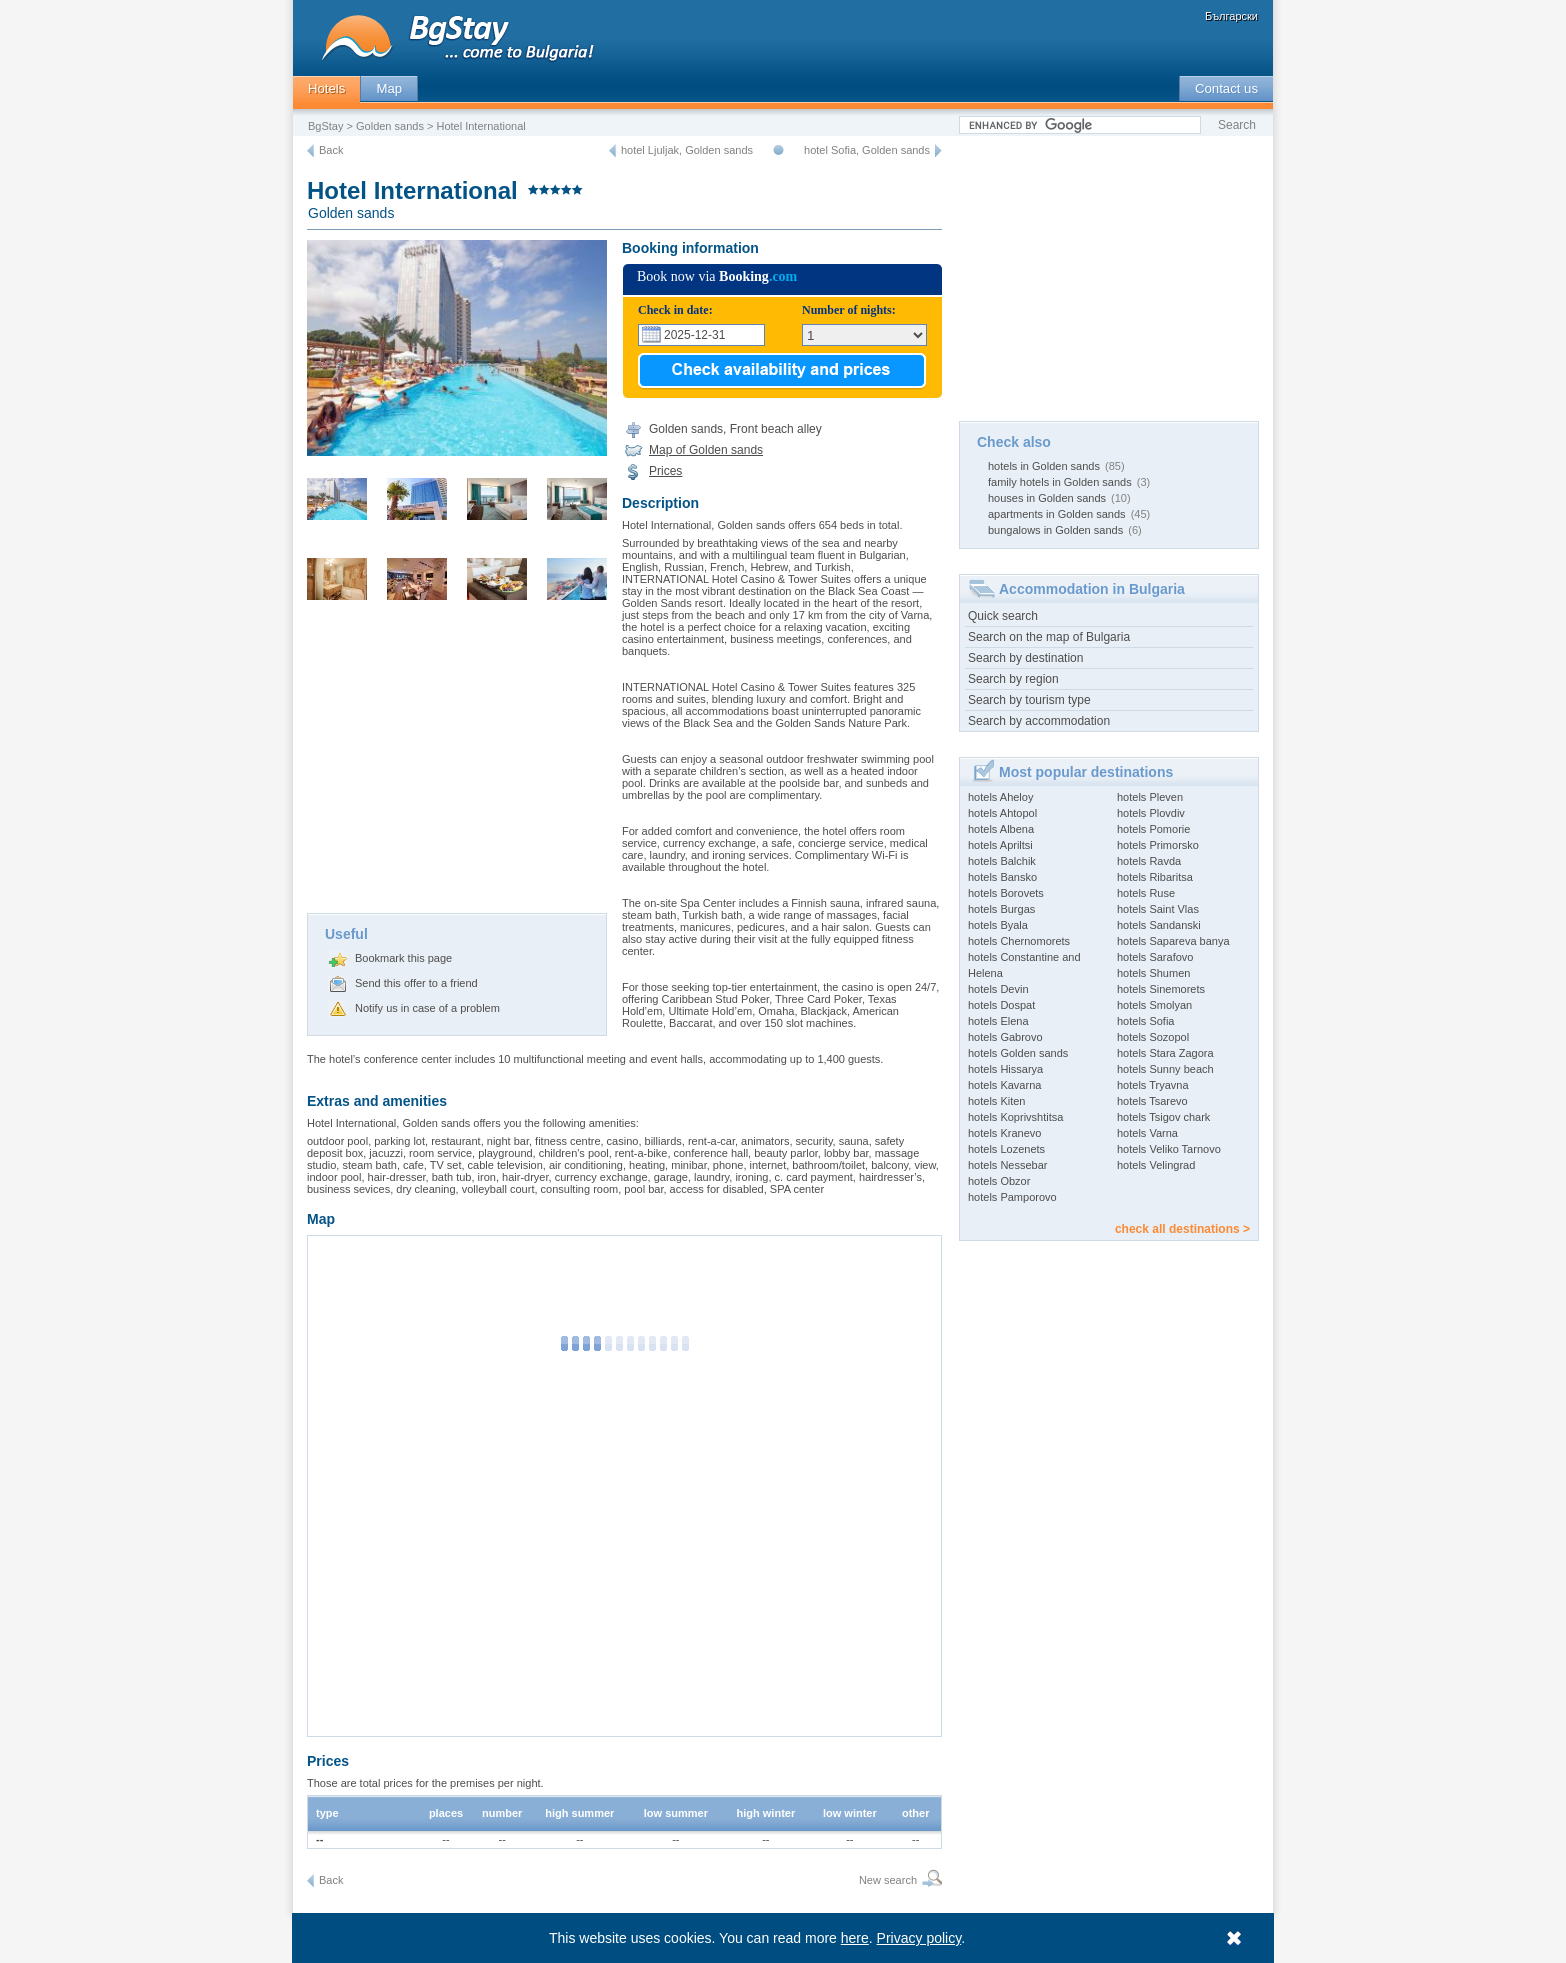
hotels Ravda (1149, 861)
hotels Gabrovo (1005, 1037)
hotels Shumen (1153, 973)
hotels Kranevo (1004, 1133)
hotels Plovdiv (1151, 813)
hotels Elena (998, 1021)
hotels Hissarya (1005, 1069)
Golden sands (390, 126)
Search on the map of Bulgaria (1049, 637)
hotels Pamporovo (1012, 1197)
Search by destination (1025, 658)
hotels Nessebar (1008, 1165)
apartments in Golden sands (1057, 514)
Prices (665, 471)
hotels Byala (998, 925)
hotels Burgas (1001, 909)
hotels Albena (1001, 829)
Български (1231, 16)
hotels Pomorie (1153, 829)
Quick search (1003, 616)
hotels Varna (1147, 1133)
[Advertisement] (457, 763)
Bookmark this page (403, 958)
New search (888, 1880)
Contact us (1226, 88)
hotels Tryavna (1153, 1085)
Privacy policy (919, 1938)
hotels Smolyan (1154, 1005)
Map (389, 88)
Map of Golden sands (706, 450)
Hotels (326, 88)
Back (331, 150)
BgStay (325, 126)
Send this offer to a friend (416, 983)
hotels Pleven (1150, 797)
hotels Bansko (1002, 877)
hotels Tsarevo (1152, 1101)
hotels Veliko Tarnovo (1169, 1149)
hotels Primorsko (1158, 845)
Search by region (1013, 679)
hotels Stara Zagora (1165, 1053)
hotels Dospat (1001, 1005)
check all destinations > (1182, 1229)
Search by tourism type (1029, 700)
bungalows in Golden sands (1055, 530)
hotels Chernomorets (1019, 941)
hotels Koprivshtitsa (1015, 1117)
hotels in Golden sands (1044, 466)
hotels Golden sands (1018, 1053)
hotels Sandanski (1159, 925)
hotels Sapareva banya (1173, 941)
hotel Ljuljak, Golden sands (687, 150)
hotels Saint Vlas (1158, 909)
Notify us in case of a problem (427, 1008)
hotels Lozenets (1006, 1149)
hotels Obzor (999, 1181)
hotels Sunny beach (1165, 1069)
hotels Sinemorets (1161, 989)
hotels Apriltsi (1000, 845)
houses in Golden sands (1047, 498)
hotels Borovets (1006, 893)
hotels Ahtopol (1002, 813)
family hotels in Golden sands (1060, 482)
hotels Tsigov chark (1163, 1117)
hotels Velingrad (1156, 1165)
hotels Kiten (996, 1101)
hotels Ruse (1146, 893)
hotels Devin (998, 989)
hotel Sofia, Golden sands (867, 150)
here (855, 1938)
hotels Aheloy (1000, 797)
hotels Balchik (1002, 861)
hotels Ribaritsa (1155, 877)
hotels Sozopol (1153, 1037)
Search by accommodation (1039, 721)
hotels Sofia (1145, 1021)
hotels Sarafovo (1155, 957)
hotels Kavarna (1004, 1085)
